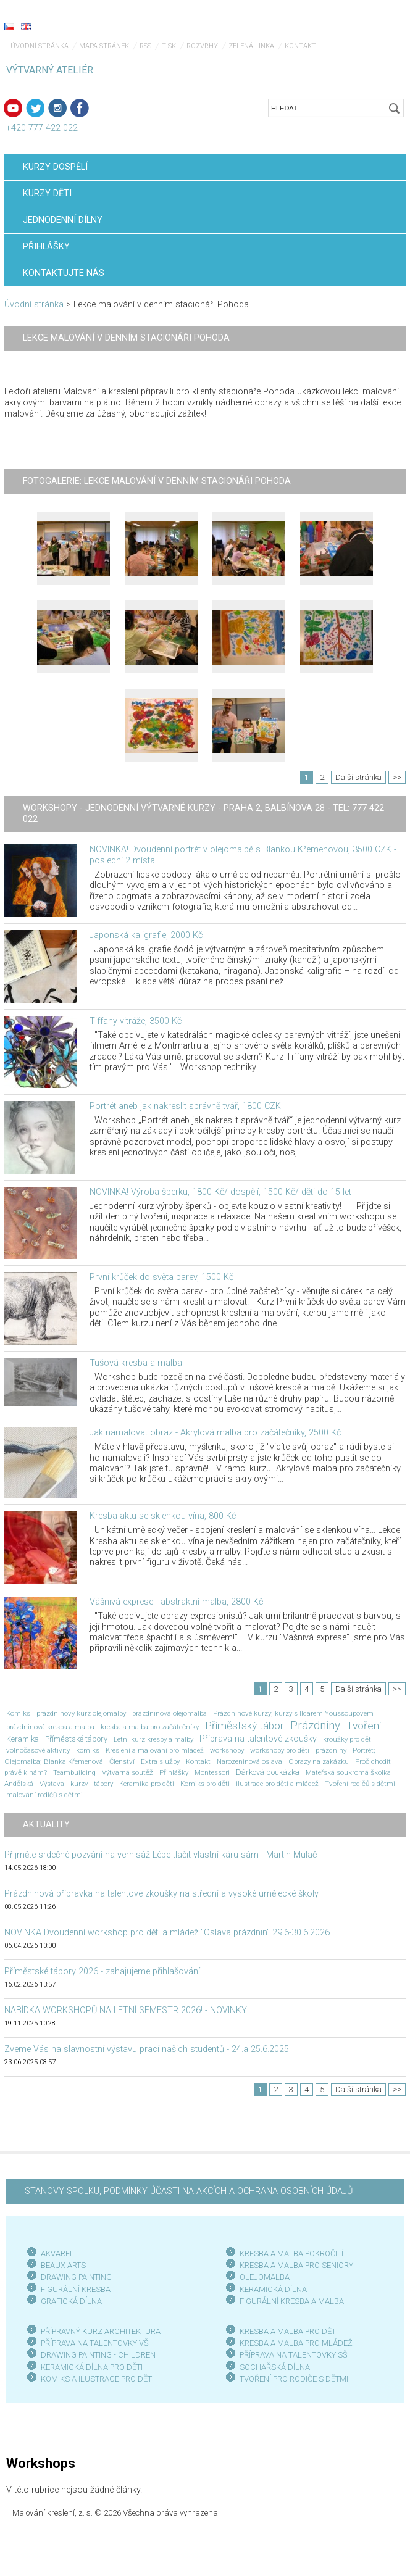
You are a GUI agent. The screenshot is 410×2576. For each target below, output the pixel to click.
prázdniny (331, 1750)
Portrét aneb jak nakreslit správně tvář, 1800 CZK (185, 1106)
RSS (145, 46)
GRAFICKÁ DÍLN (69, 2301)
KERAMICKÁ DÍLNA (273, 2289)
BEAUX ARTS (63, 2265)
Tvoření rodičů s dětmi (360, 1783)
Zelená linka (251, 46)
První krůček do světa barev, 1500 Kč (161, 1277)
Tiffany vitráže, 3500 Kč (136, 1021)
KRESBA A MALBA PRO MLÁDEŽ (296, 2343)
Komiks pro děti (205, 1783)
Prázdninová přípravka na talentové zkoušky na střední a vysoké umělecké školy (161, 1893)
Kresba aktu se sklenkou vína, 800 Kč (163, 1516)
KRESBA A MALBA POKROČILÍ (291, 2253)
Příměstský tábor (244, 1725)
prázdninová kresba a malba (50, 1726)
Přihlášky (173, 1772)
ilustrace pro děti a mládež (277, 1783)
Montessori (212, 1772)
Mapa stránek (104, 46)
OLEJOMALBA (265, 2277)
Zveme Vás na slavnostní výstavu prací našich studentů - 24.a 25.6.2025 (146, 2049)
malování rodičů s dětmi (44, 1794)
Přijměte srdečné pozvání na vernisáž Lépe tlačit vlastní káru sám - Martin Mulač (160, 1855)
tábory (103, 1783)
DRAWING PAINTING (76, 2277)
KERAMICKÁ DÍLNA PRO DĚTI (92, 2367)
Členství (122, 1761)
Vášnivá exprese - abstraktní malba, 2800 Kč (176, 1602)
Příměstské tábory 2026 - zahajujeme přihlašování (102, 1971)
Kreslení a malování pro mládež (155, 1750)
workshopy (227, 1750)
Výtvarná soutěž (127, 1772)
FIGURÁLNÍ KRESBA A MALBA (292, 2301)
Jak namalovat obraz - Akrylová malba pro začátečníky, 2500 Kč (215, 1432)
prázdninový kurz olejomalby (81, 1713)
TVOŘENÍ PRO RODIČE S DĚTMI (294, 2378)
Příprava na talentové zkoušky (258, 1739)
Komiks (18, 1713)
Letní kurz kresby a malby (153, 1739)
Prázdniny (315, 1725)
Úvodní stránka (39, 46)
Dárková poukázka (267, 1772)
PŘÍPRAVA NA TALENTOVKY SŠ (294, 2354)
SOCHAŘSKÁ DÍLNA (275, 2367)
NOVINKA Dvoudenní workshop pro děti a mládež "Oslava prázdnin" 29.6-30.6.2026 (167, 1932)
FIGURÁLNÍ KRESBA (76, 2289)
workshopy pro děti (279, 1750)
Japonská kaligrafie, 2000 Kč (146, 935)
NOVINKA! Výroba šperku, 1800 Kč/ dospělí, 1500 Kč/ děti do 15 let (220, 1192)
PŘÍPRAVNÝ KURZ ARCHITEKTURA (101, 2331)
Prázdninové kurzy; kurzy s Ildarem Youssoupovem (293, 1713)
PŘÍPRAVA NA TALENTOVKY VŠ (95, 2343)
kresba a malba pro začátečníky (150, 1726)
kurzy (79, 1783)
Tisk (169, 46)
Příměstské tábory (76, 1738)
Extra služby (160, 1761)
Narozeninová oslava (249, 1761)
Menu (376, 27)
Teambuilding (74, 1772)
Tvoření (363, 1725)
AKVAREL (57, 2253)
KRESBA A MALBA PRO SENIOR (294, 2265)
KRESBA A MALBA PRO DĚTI (289, 2331)
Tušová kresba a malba (136, 1363)
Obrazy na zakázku (318, 1761)
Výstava (52, 1783)
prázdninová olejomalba (169, 1713)
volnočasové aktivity (38, 1750)
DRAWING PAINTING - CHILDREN (98, 2354)
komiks (87, 1750)
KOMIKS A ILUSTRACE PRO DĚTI (97, 2378)
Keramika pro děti (146, 1783)
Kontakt (300, 46)
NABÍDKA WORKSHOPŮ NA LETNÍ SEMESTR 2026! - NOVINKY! (126, 2010)
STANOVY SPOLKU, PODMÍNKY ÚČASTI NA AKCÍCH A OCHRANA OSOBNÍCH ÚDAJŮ (189, 2191)
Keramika (22, 1738)
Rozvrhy (202, 46)
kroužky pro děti (348, 1739)
